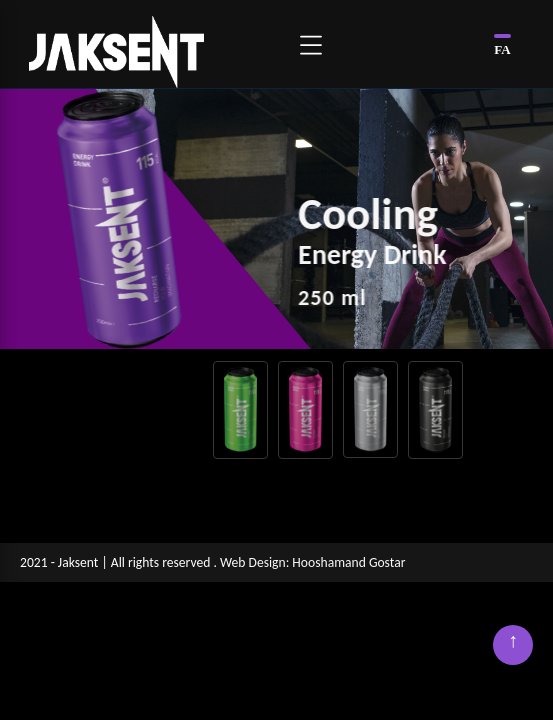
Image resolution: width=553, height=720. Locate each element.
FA (502, 49)
